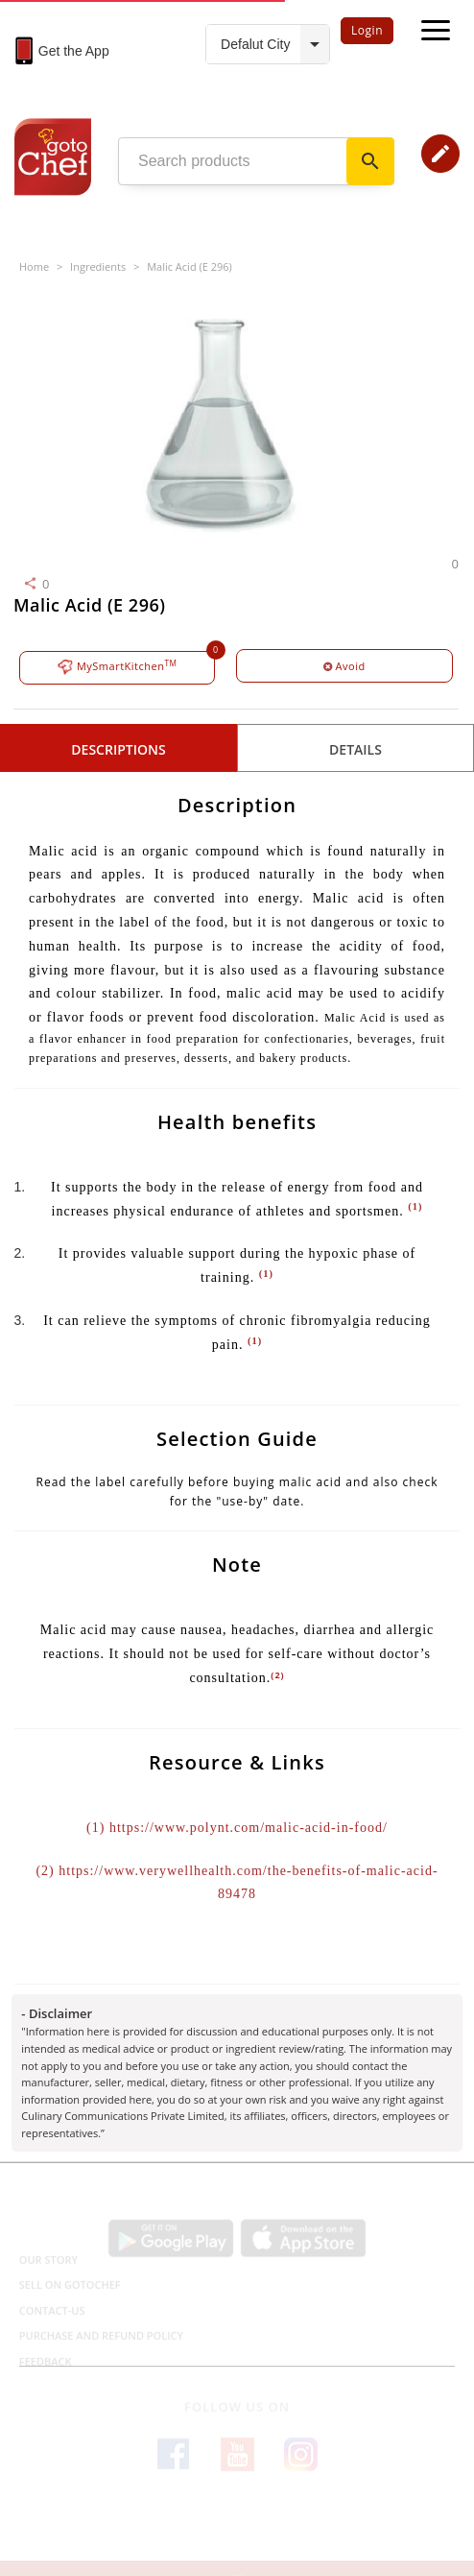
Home (34, 266)
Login (367, 30)
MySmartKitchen (118, 667)
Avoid (344, 666)
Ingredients (98, 266)
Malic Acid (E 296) (189, 266)
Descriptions (118, 749)
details (355, 749)
